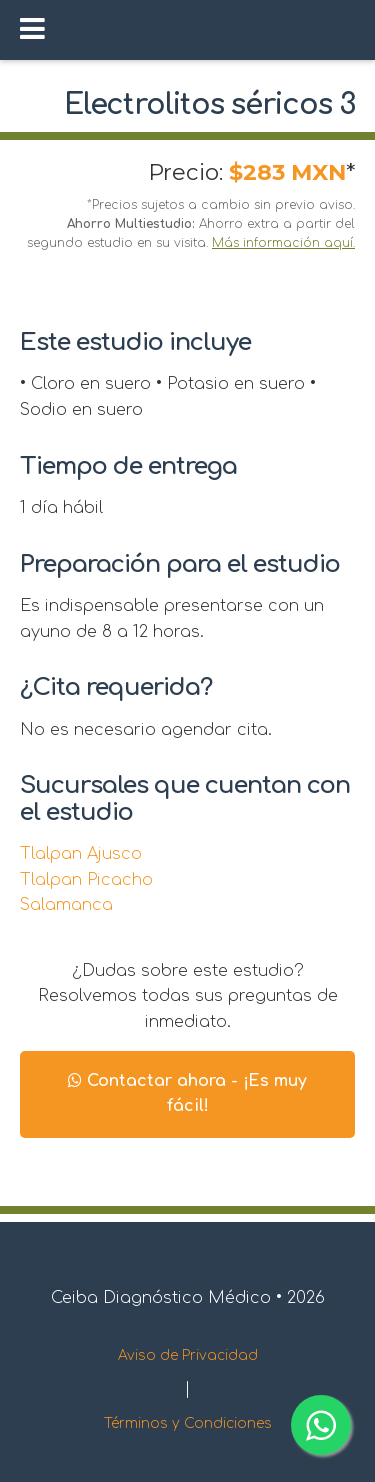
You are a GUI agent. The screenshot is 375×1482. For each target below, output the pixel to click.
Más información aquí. (283, 243)
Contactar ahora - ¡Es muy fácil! (187, 1094)
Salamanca (66, 905)
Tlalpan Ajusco (81, 854)
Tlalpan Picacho (86, 880)
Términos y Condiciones (188, 1423)
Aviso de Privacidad (188, 1355)
